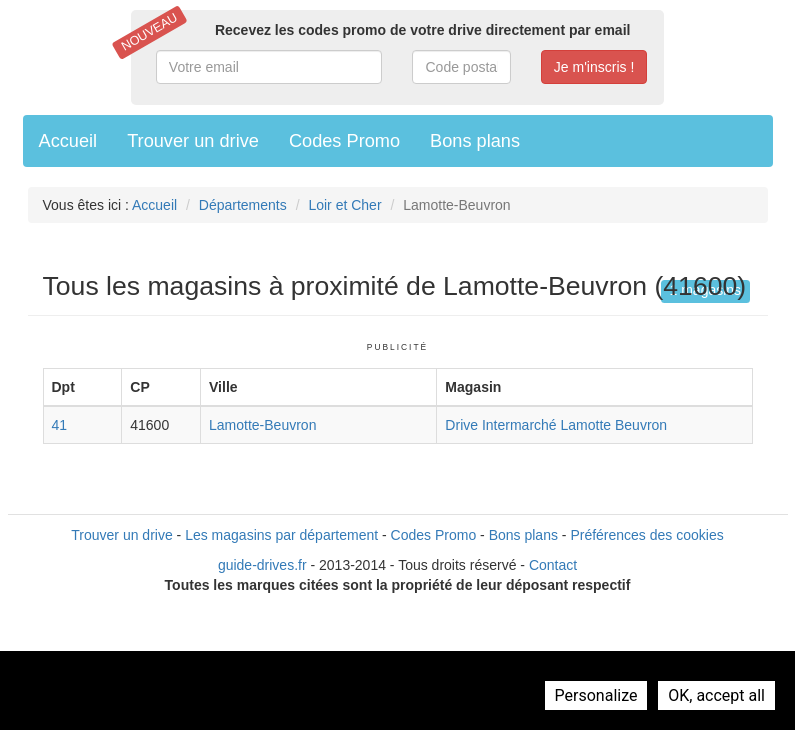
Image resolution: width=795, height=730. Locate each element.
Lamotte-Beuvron (262, 425)
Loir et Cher (344, 205)
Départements (243, 205)
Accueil (68, 141)
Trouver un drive (193, 141)
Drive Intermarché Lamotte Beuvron (556, 425)
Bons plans (475, 141)
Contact (553, 565)
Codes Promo (344, 141)
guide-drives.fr (262, 565)
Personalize (596, 695)
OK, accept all (716, 695)
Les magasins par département (281, 535)
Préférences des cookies (646, 535)
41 (60, 425)
